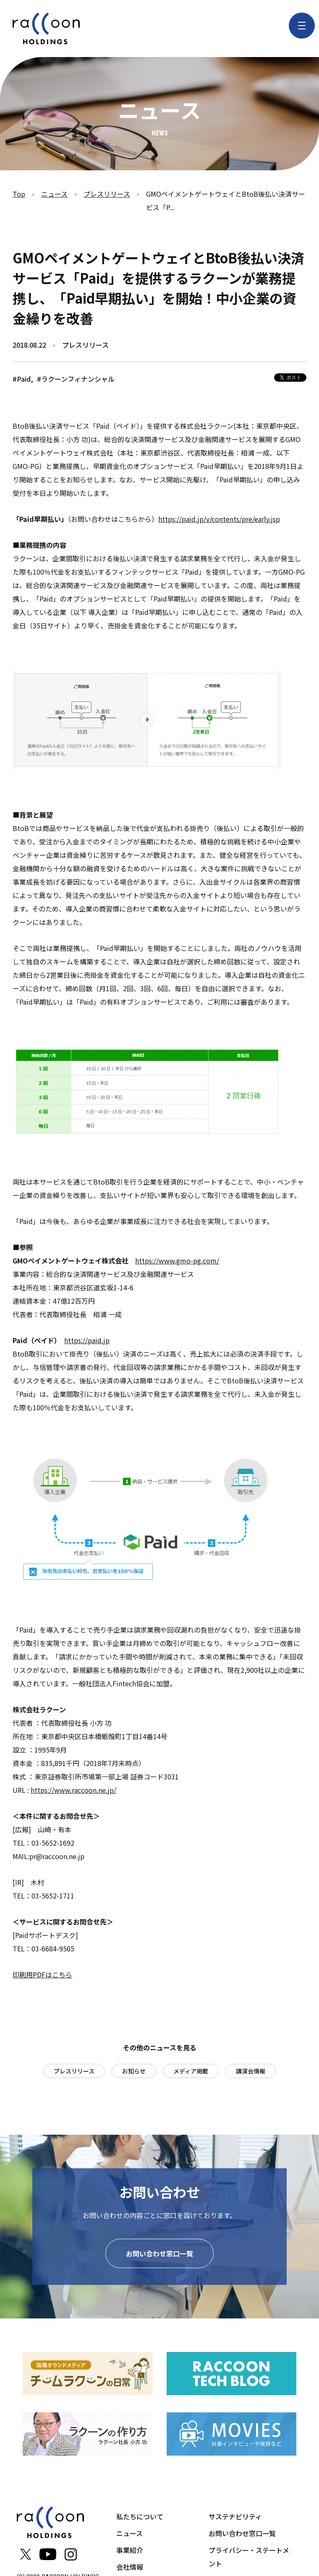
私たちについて (139, 2516)
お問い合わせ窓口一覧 (159, 2253)
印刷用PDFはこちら (42, 1974)
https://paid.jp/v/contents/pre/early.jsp (219, 519)
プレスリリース (107, 194)
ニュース (54, 194)
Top (19, 194)
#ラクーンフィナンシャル (76, 379)
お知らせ (134, 2071)
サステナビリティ (235, 2516)
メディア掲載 (190, 2071)
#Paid (22, 379)
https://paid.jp (87, 1340)
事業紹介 (129, 2550)
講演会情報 (250, 2071)
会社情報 (129, 2567)
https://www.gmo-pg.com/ (177, 1260)
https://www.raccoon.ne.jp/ (73, 1790)
